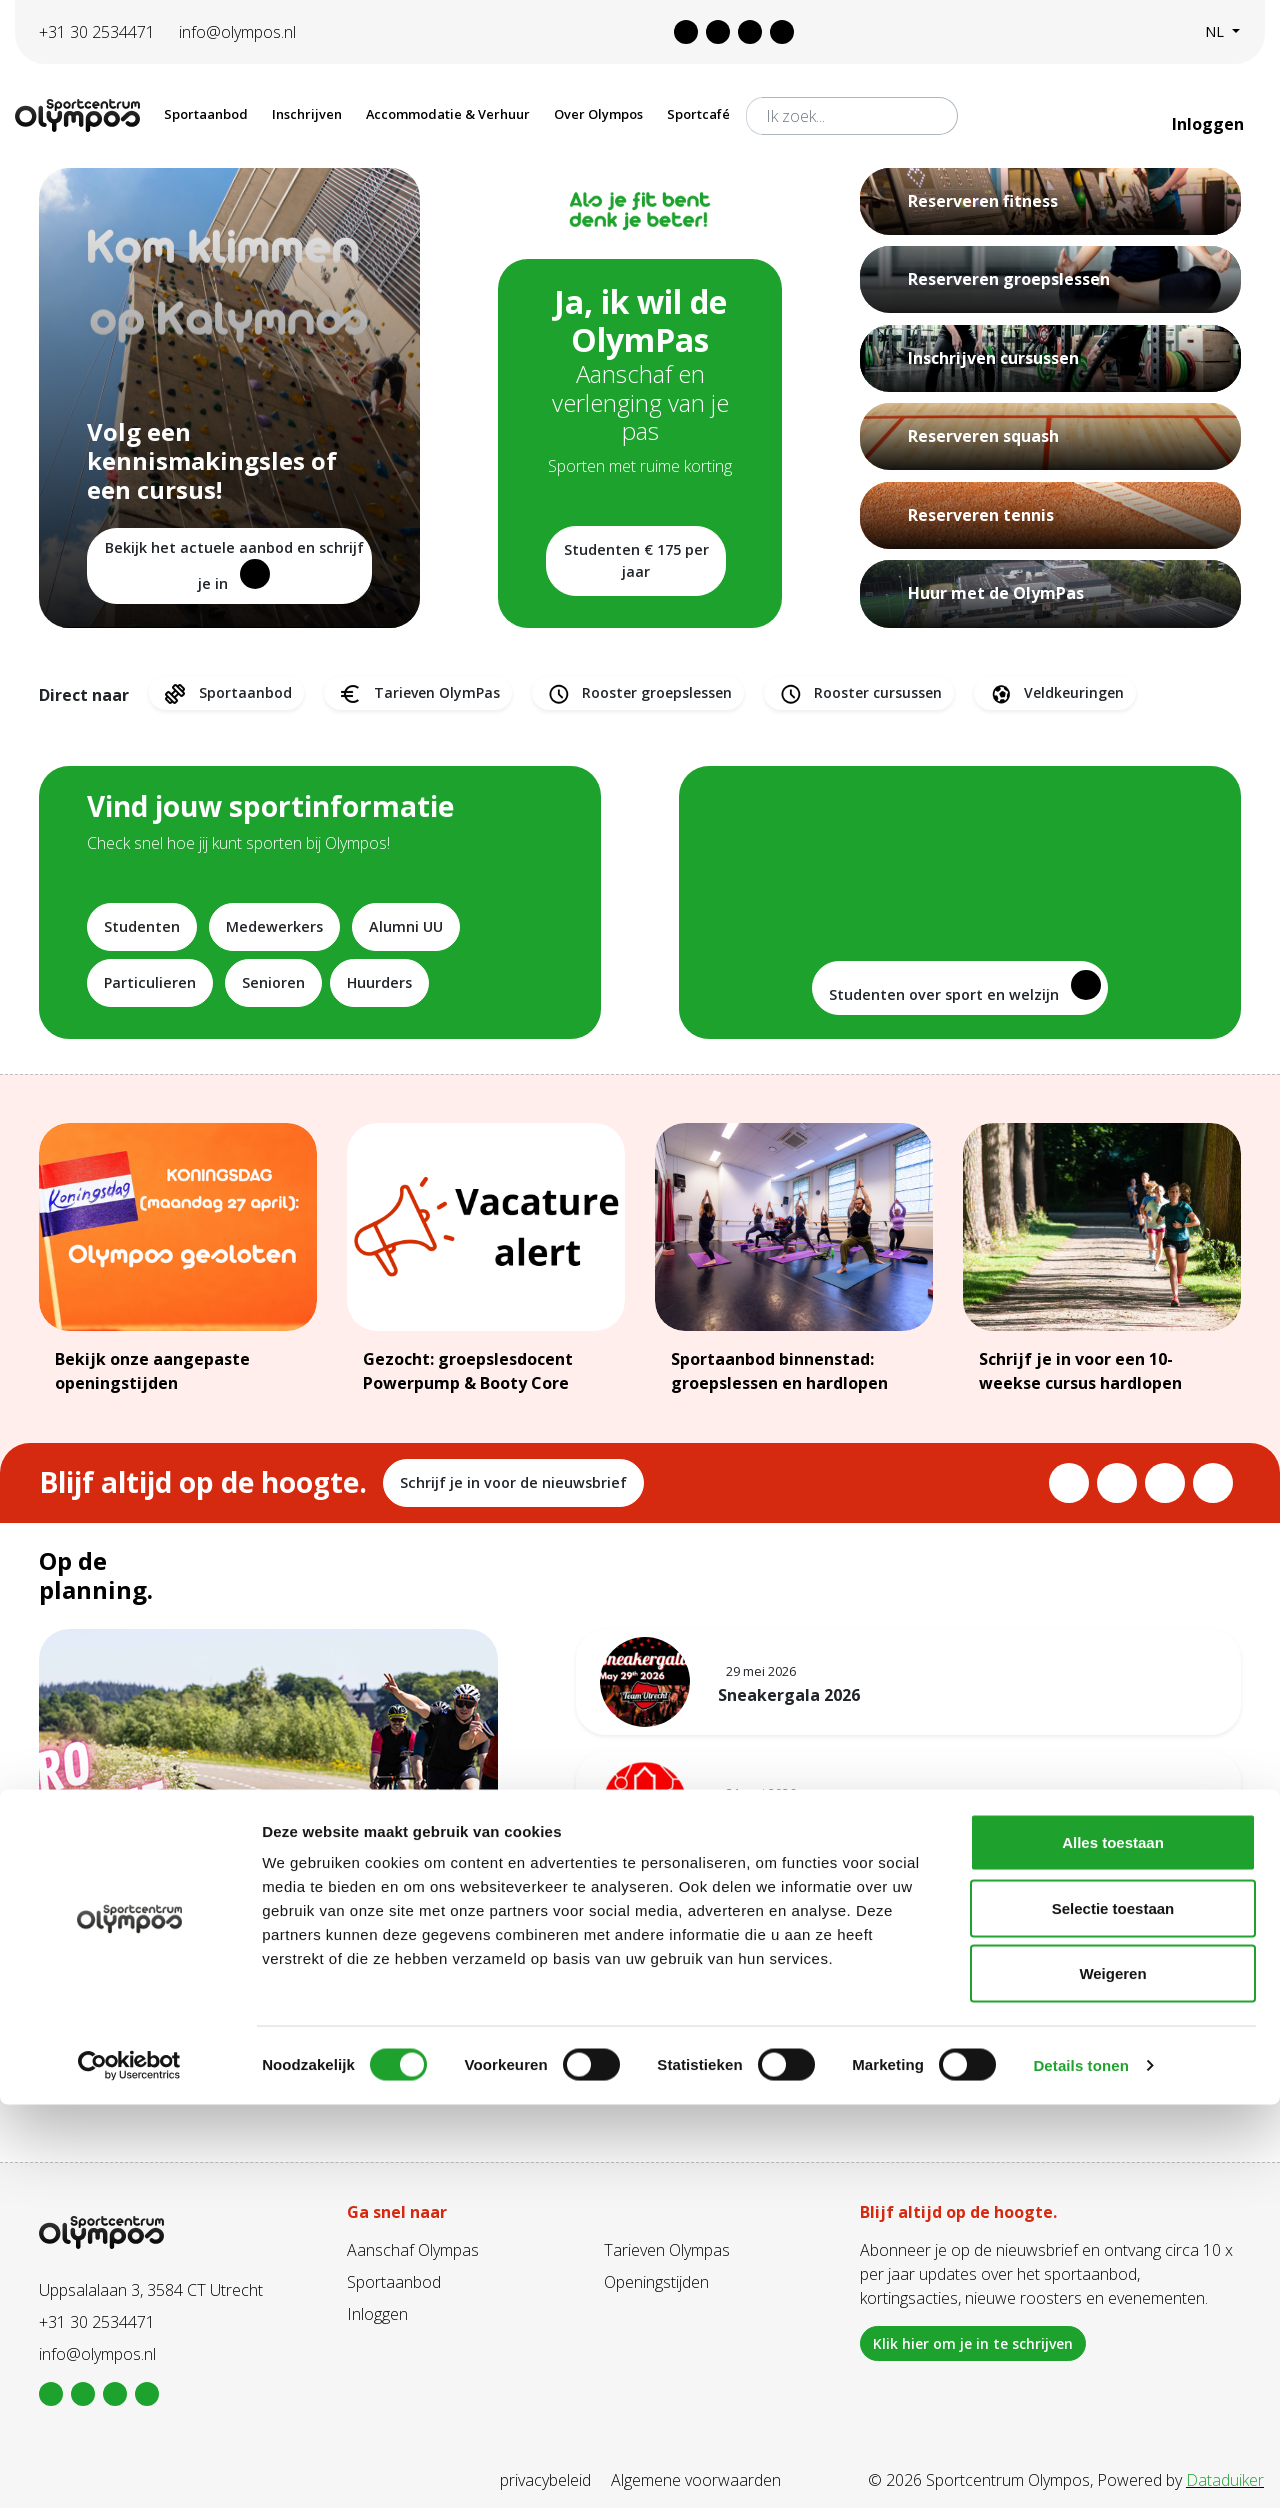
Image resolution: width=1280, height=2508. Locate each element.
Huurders (379, 982)
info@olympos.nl (237, 32)
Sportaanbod (226, 693)
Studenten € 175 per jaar (636, 560)
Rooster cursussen (859, 693)
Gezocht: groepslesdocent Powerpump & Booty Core (468, 1371)
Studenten (142, 926)
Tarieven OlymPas (418, 693)
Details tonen (1080, 2468)
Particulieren (150, 982)
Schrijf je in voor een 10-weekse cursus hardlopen (1080, 1371)
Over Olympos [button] (598, 114)
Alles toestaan (1113, 2245)
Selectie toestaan (1113, 2311)
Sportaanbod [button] (206, 114)
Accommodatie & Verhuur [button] (448, 114)
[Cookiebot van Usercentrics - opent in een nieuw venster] (129, 2469)
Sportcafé (698, 114)
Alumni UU (406, 926)
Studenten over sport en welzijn (965, 987)
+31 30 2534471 (97, 32)
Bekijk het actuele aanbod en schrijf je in (234, 565)
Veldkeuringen (1055, 693)
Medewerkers (274, 926)
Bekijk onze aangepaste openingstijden (152, 1371)
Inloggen (1210, 124)
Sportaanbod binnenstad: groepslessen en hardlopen (779, 1371)
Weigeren (1112, 2376)
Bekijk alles (908, 2018)
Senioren (273, 982)
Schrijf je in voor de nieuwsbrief (513, 1482)
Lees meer (95, 2062)
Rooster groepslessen (638, 693)
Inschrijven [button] (307, 114)
